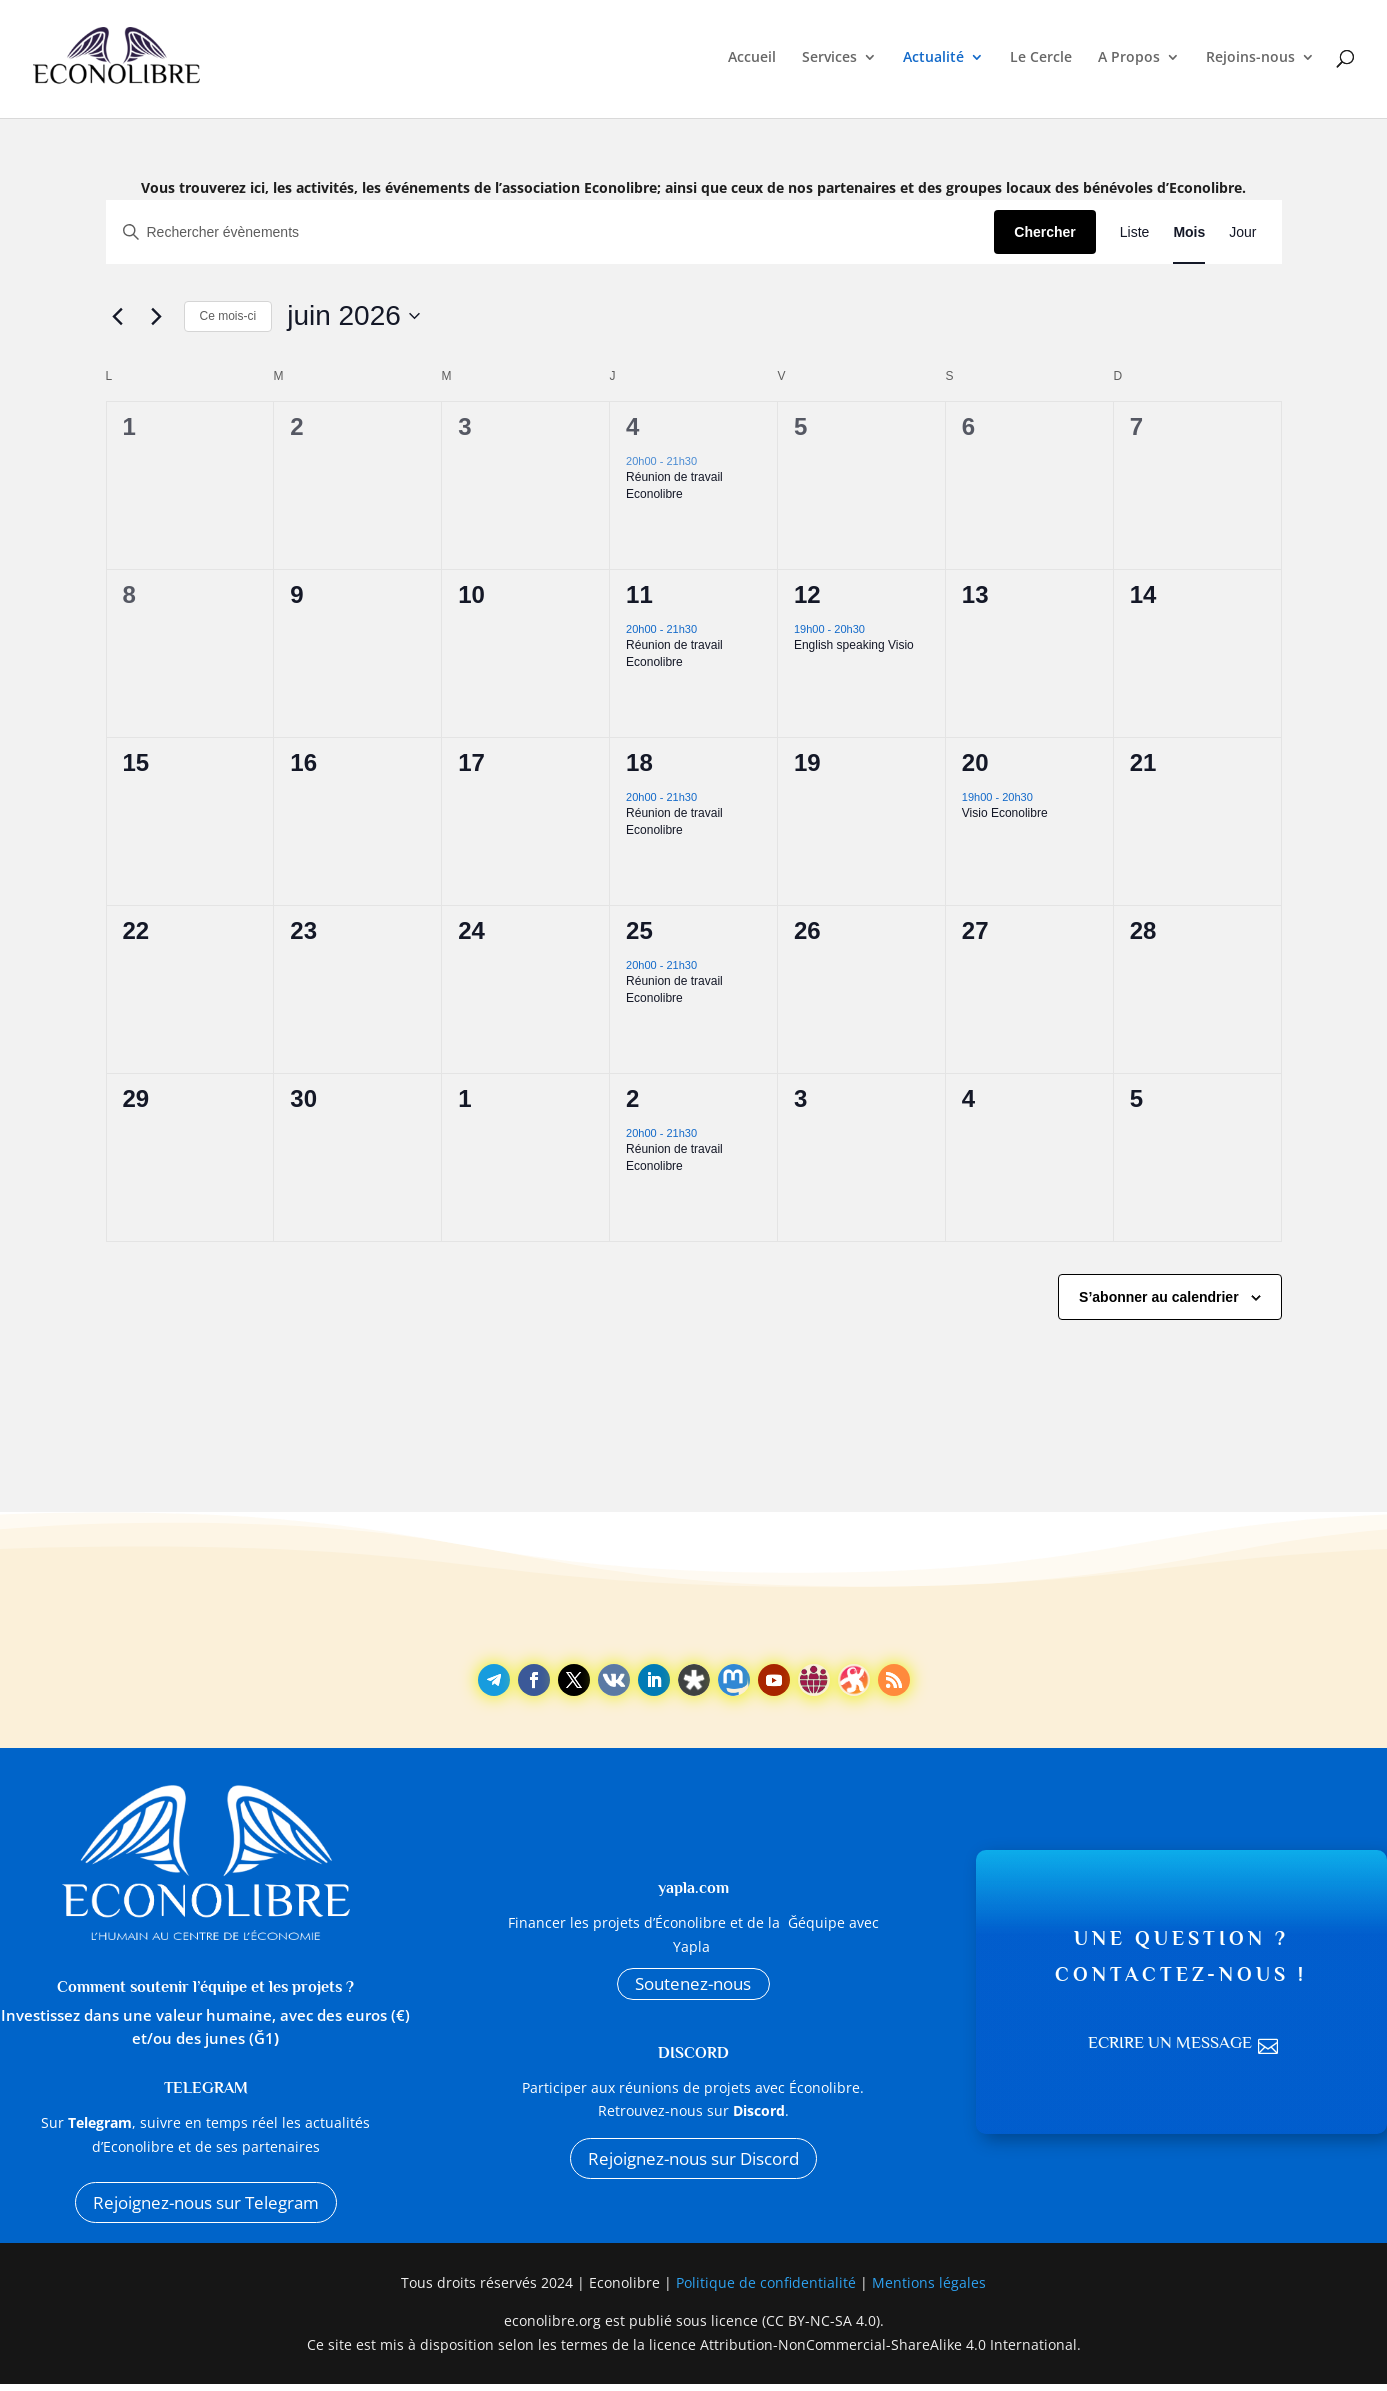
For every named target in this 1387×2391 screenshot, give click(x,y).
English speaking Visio (854, 645)
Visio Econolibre (1005, 813)
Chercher (1044, 232)
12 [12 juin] (807, 594)
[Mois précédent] (118, 316)
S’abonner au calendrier (1159, 1297)
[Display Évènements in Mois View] (1189, 232)
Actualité (933, 62)
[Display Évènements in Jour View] (1242, 232)
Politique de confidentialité (768, 2289)
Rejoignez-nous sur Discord (693, 2166)
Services (829, 62)
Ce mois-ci (228, 316)
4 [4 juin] (632, 426)
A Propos (1129, 62)
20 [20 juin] (975, 762)
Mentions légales (929, 2289)
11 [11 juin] (639, 594)
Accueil (752, 62)
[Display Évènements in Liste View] (1135, 232)
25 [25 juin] (639, 930)
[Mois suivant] (157, 316)
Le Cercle (1041, 62)
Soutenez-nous (693, 1985)
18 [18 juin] (639, 762)
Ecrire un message (1168, 2047)
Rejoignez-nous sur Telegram (205, 2205)
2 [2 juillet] (632, 1098)
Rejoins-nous (1250, 62)
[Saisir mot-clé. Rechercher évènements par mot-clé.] (551, 232)
